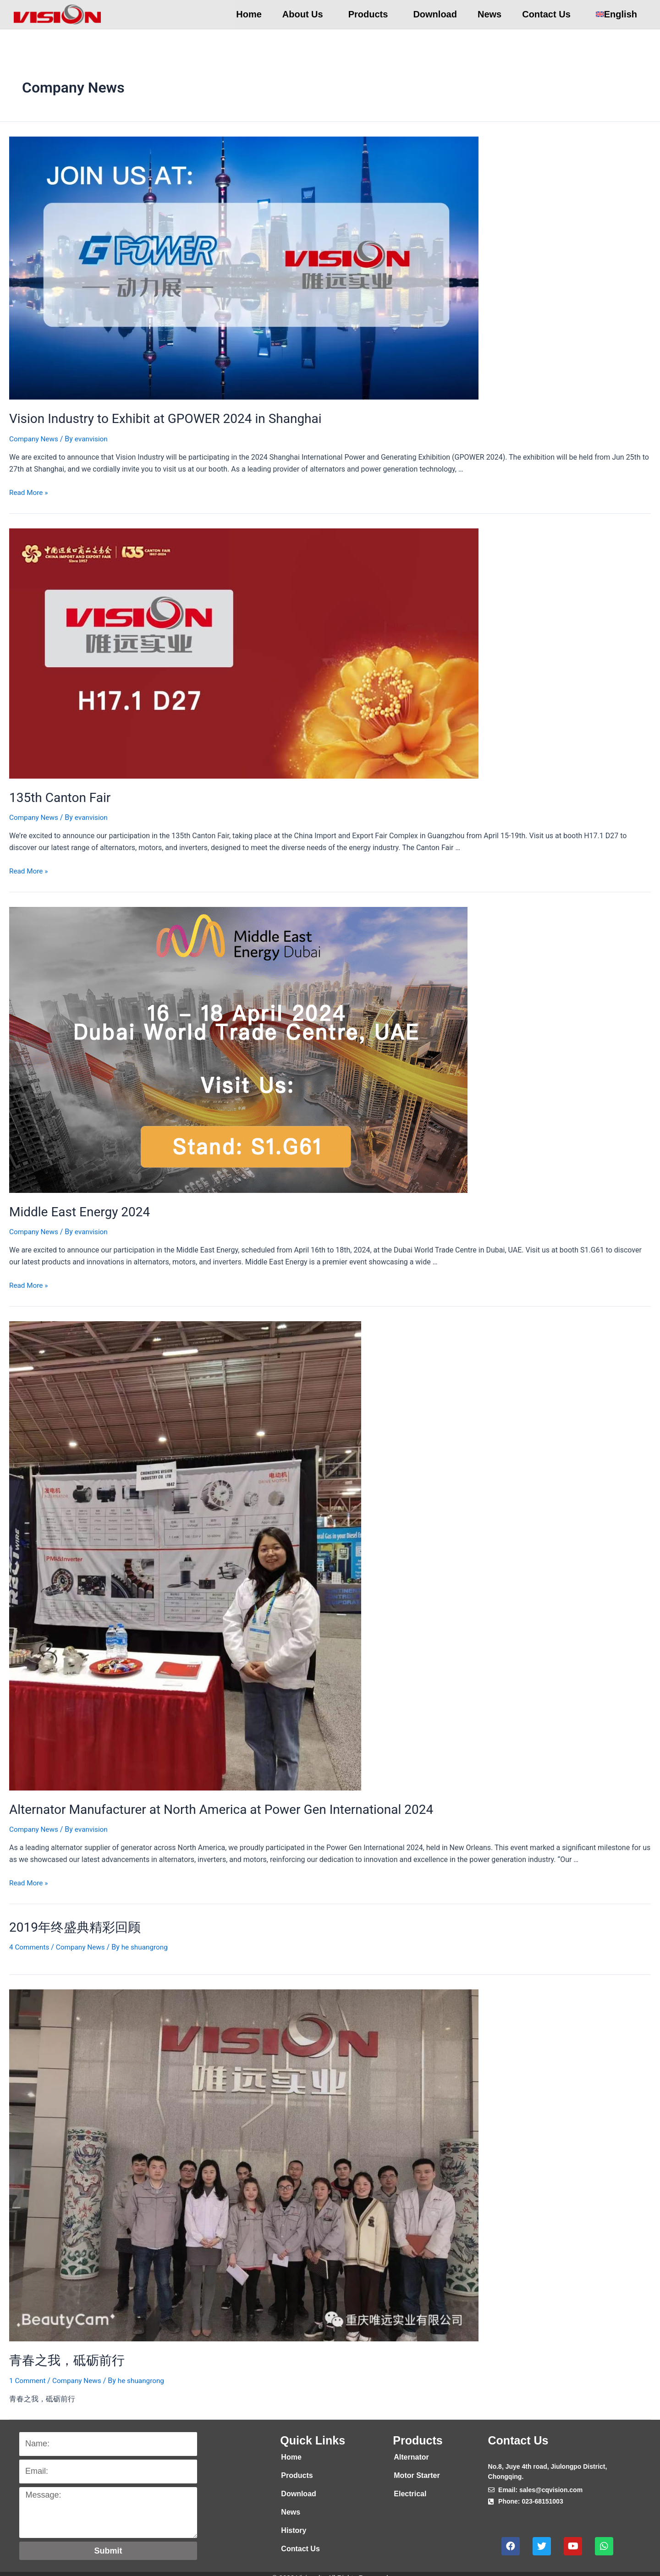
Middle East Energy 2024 (74, 1208)
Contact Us (548, 14)
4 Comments (30, 1941)
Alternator (411, 2450)
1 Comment (28, 2373)
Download (435, 14)
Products (370, 14)
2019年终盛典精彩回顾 (70, 1921)
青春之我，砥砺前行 (62, 2354)
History (293, 2523)
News (489, 14)
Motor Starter (417, 2468)
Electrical (410, 2486)
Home (249, 14)
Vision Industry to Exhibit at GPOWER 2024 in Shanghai (154, 418)
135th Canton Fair (56, 795)
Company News (34, 437)
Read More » (29, 491)
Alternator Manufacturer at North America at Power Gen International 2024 (206, 1805)
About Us (305, 14)
